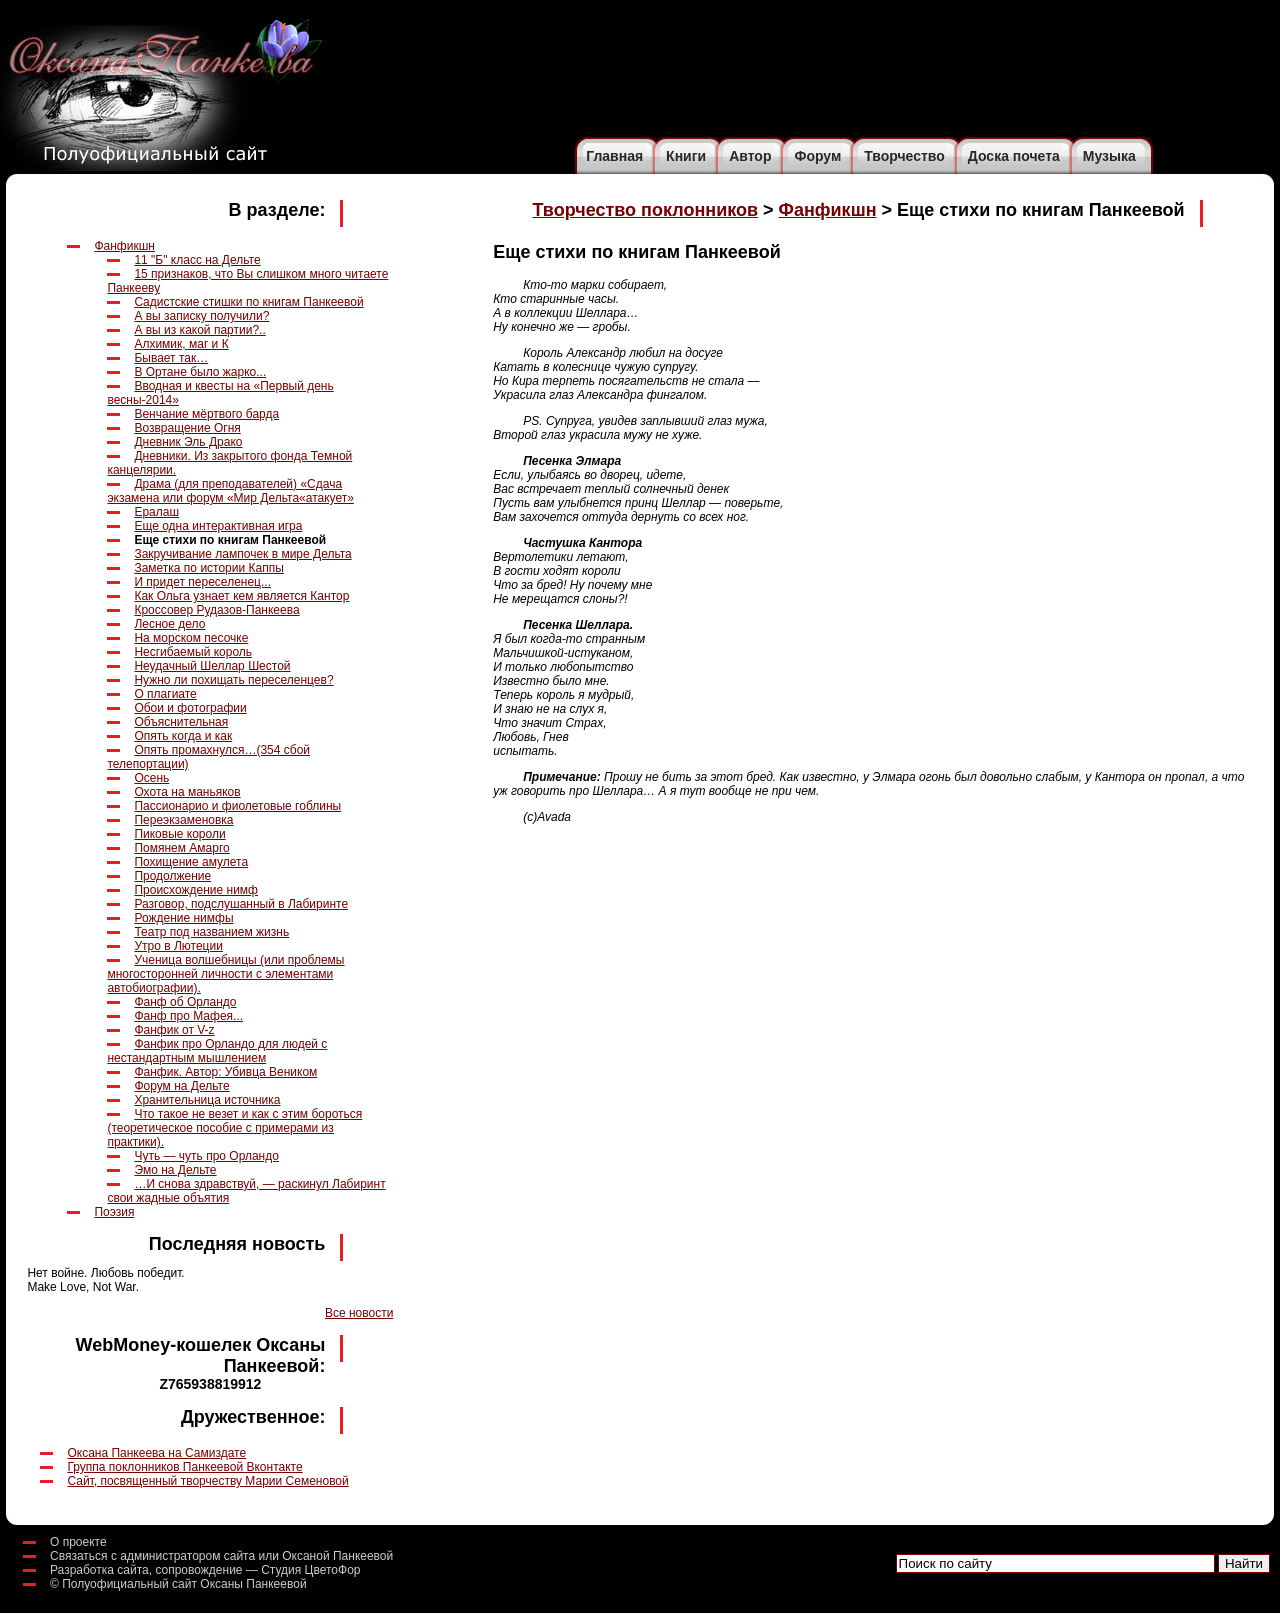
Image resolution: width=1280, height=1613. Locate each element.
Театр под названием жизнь (211, 932)
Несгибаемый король (193, 652)
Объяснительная (181, 722)
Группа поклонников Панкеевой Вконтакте (184, 1467)
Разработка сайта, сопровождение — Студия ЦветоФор (205, 1570)
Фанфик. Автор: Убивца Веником (225, 1072)
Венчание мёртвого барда (206, 414)
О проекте (78, 1542)
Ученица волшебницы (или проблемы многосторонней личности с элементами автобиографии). (225, 974)
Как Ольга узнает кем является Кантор (241, 596)
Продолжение (172, 876)
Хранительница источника (207, 1100)
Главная (614, 156)
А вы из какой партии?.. (199, 330)
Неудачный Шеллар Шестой (212, 666)
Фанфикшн (124, 246)
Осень (151, 778)
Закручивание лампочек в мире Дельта (242, 554)
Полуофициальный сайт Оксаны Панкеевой (184, 1584)
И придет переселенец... (202, 582)
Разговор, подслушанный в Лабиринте (241, 904)
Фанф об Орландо (185, 1002)
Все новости (359, 1313)
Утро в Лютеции (178, 946)
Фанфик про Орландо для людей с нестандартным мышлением (217, 1051)
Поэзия (114, 1212)
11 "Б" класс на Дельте (197, 260)
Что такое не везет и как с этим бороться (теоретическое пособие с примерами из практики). (234, 1128)
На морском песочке (191, 638)
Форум (817, 156)
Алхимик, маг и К (181, 344)
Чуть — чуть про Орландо (206, 1156)
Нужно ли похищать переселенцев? (233, 680)
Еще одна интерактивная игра (218, 526)
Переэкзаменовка (183, 820)
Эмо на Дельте (175, 1170)
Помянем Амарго (181, 848)
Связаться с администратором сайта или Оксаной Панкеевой (221, 1556)
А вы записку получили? (201, 316)
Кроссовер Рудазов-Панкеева (216, 610)
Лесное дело (169, 624)
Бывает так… (171, 358)
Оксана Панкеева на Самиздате (156, 1453)
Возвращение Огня (187, 428)
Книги (686, 156)
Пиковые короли (179, 834)
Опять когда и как (183, 736)
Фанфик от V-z (174, 1030)
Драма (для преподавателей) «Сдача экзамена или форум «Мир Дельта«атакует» (230, 491)
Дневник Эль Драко (188, 442)
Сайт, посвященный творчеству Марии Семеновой (207, 1481)
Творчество (904, 156)
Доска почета (1014, 156)
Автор (750, 156)
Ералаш (156, 512)
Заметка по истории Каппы (208, 568)
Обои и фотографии (190, 708)
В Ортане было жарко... (200, 372)
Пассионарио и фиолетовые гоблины (237, 806)
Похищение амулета (191, 862)
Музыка (1109, 156)
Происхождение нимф (196, 890)
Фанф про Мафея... (188, 1016)
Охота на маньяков (187, 792)
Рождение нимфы (183, 918)
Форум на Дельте (181, 1086)
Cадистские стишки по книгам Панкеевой (248, 302)
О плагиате (165, 694)
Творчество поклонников (645, 210)
